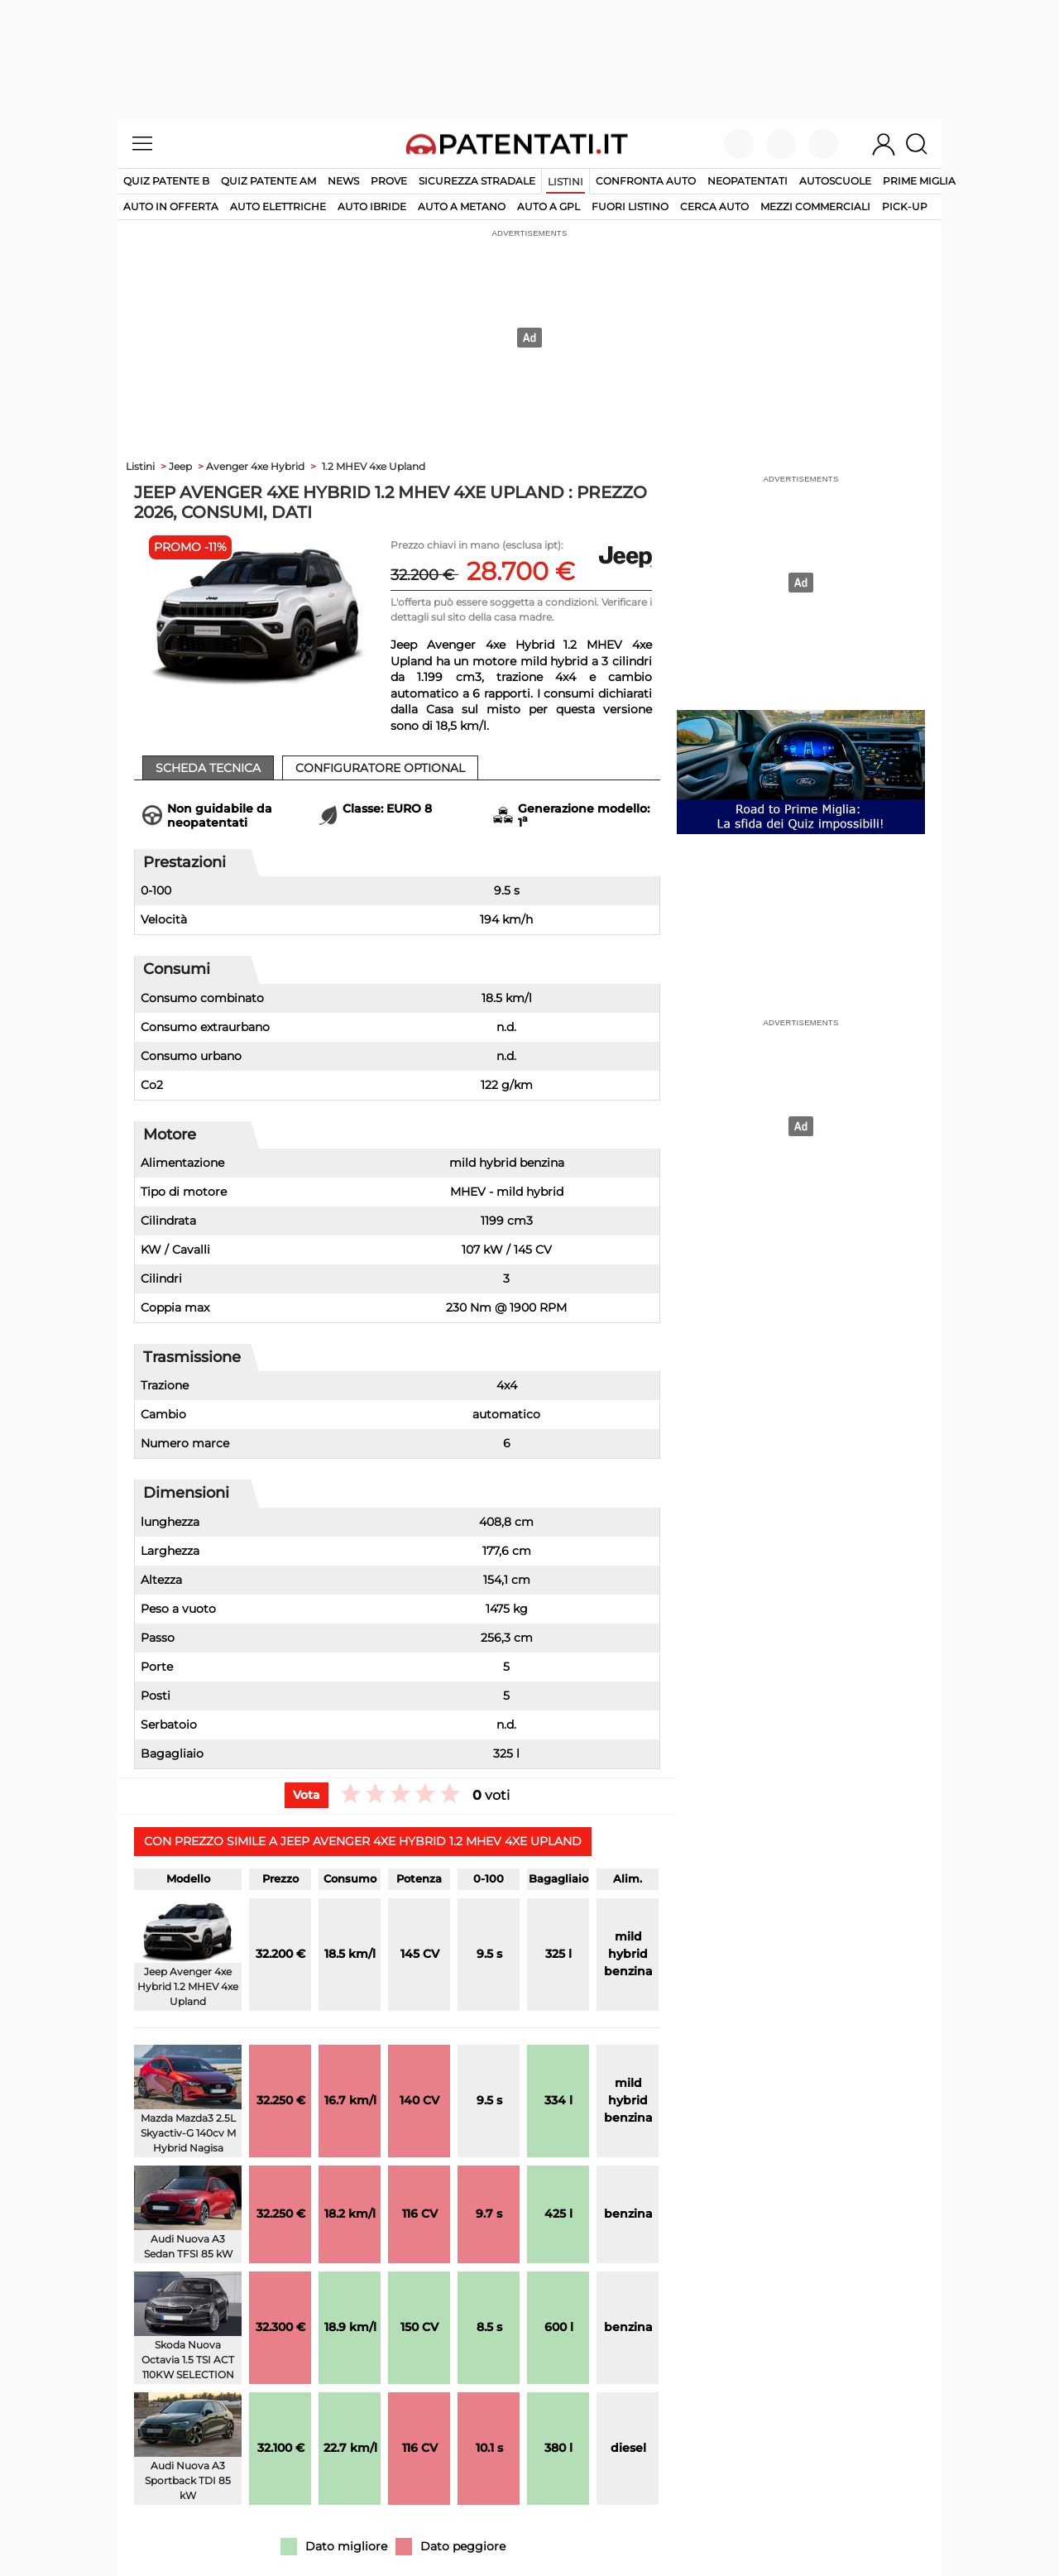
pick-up (904, 206)
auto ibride (372, 206)
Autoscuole (835, 181)
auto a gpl (548, 206)
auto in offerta (170, 206)
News (343, 181)
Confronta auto (646, 181)
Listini (565, 181)
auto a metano (462, 206)
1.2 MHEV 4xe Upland (373, 466)
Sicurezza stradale (477, 181)
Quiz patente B (166, 181)
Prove (389, 181)
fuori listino (630, 206)
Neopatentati (747, 181)
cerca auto (714, 206)
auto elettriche (278, 206)
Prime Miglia (919, 181)
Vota (306, 1794)
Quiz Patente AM (268, 181)
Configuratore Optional (380, 767)
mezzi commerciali (815, 206)
